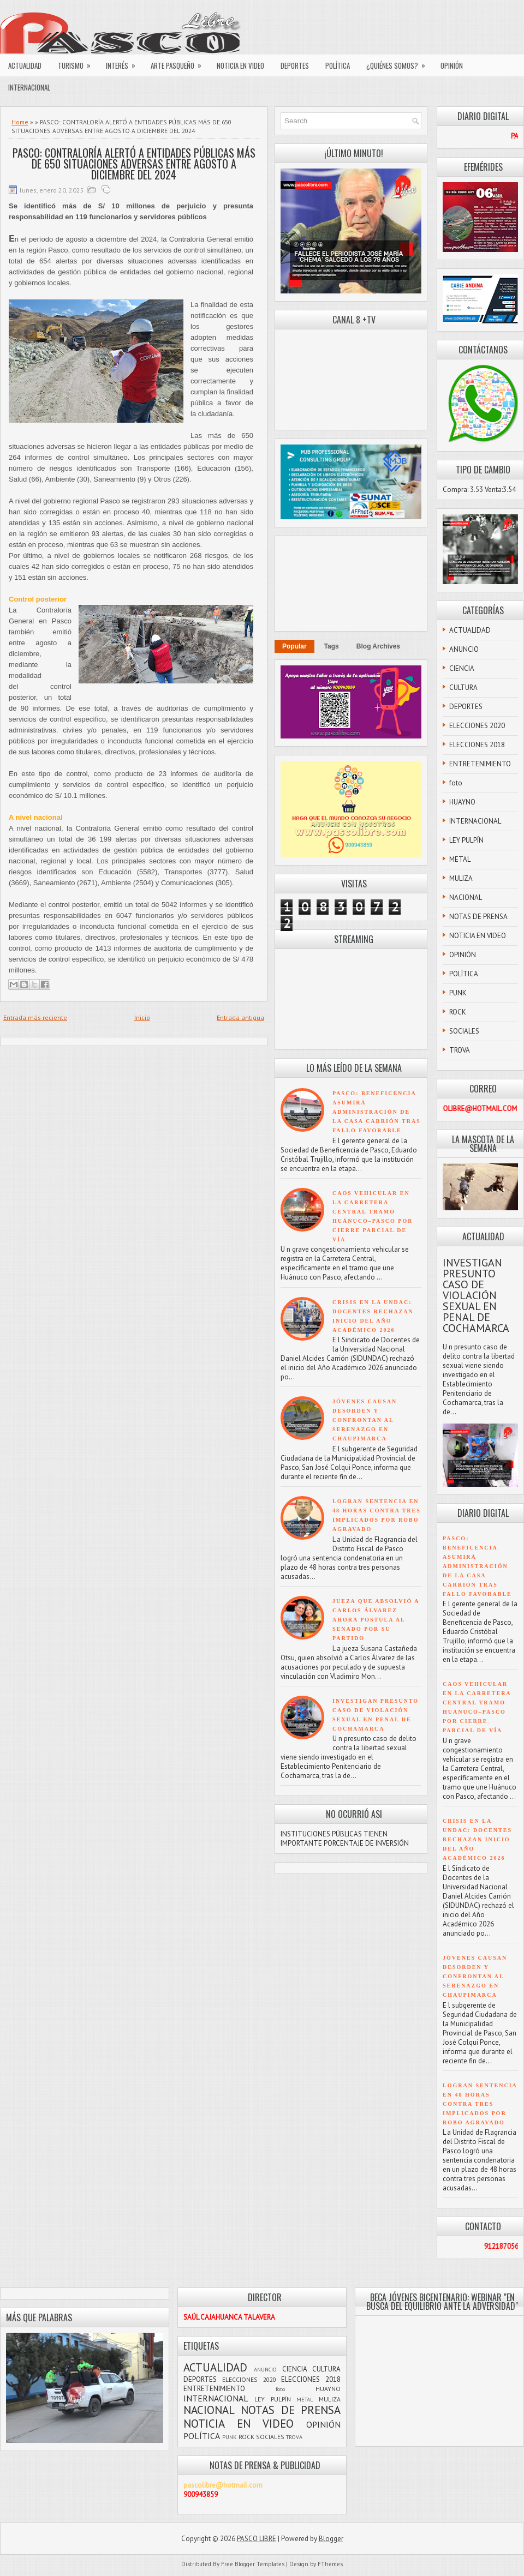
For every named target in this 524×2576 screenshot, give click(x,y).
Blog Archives (378, 646)
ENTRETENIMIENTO (480, 763)
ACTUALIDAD (24, 65)
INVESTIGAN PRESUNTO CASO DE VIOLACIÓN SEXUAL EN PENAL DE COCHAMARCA (476, 1295)
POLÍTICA (337, 65)
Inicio (142, 1017)
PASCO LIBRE (256, 2538)
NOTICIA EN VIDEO (240, 65)
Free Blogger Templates (252, 2564)
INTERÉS (124, 63)
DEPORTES (295, 65)
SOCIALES (464, 1031)
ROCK (457, 1012)
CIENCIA (461, 668)
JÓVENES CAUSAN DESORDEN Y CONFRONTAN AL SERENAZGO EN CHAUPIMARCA (364, 1420)
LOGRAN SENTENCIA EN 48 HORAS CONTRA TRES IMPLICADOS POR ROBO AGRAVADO (480, 2103)
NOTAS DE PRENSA (478, 916)
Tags (331, 646)
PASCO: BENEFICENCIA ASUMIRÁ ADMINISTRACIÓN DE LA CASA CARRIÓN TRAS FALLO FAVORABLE (376, 1111)
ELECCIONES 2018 (477, 744)
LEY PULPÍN (466, 840)
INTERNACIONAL (29, 87)
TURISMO (78, 63)
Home (19, 122)
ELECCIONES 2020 (477, 725)
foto (455, 783)
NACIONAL (465, 897)
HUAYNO (462, 802)
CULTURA (463, 687)
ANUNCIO (464, 649)
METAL (460, 859)
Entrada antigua (240, 1017)
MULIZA (461, 878)
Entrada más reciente (35, 1017)
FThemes (330, 2564)
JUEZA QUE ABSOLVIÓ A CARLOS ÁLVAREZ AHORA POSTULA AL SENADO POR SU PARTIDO (375, 1619)
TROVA (459, 1050)
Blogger (331, 2538)
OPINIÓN (451, 65)
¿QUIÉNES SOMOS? (399, 63)
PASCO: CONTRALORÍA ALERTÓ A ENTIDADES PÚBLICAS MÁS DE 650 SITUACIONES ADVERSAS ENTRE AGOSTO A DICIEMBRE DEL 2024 (134, 163)
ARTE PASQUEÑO (180, 63)
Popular (294, 646)
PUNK (458, 993)
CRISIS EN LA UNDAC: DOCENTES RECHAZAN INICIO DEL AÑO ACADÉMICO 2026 (477, 1839)
